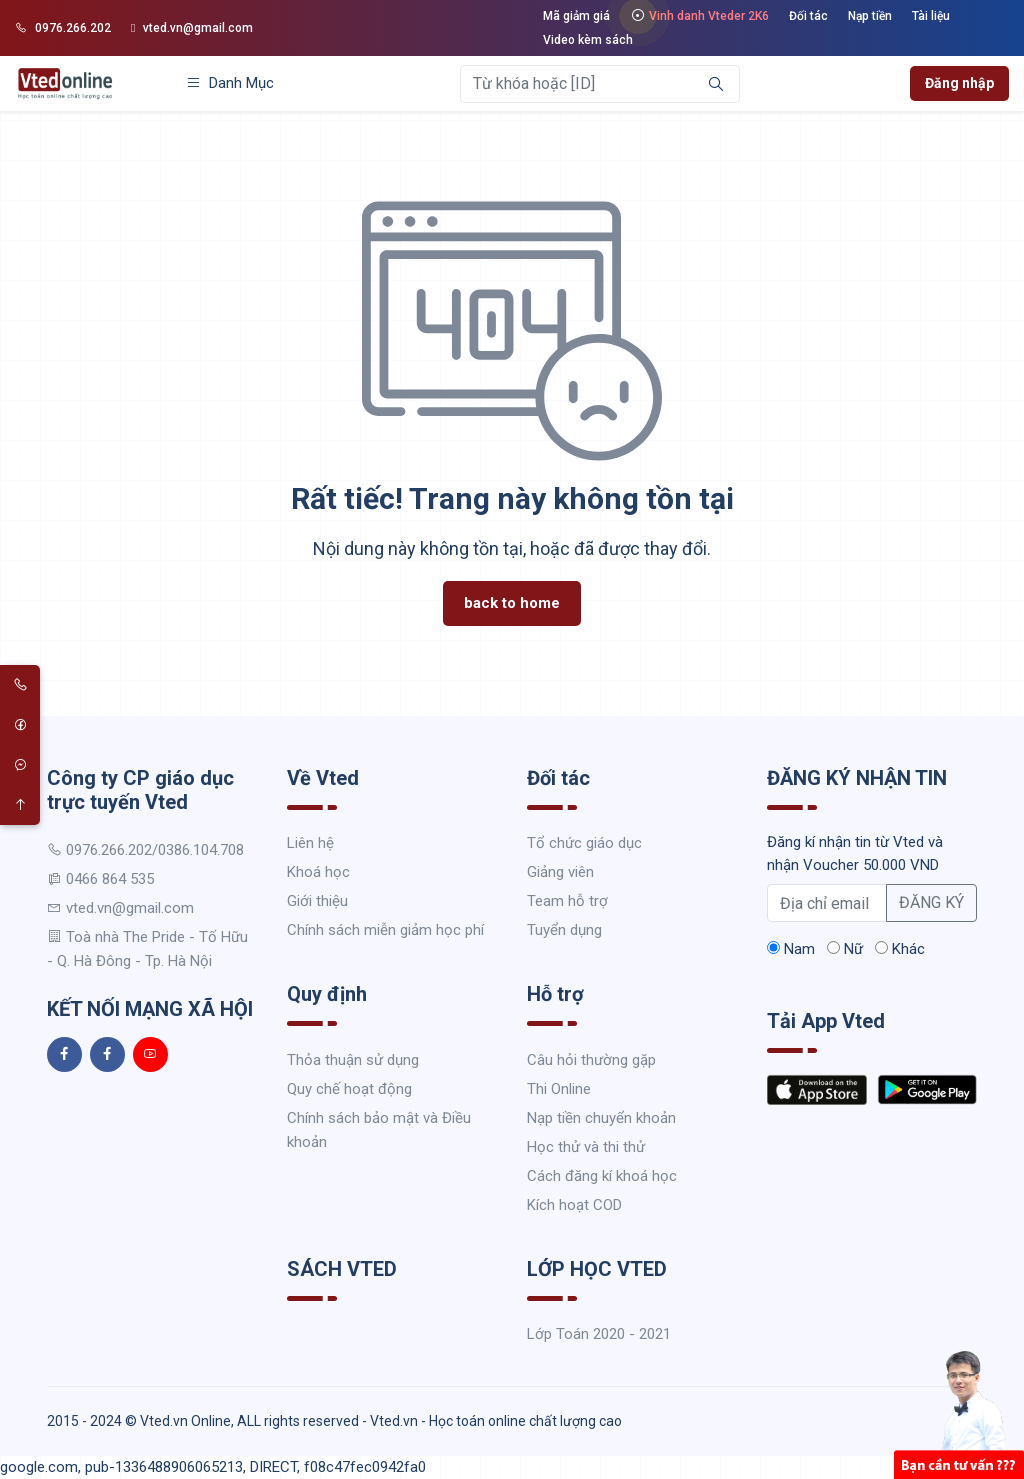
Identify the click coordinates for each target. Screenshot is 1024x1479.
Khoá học (318, 872)
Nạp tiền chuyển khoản (601, 1118)
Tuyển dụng (564, 930)
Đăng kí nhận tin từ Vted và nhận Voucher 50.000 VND (855, 853)
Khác (900, 949)
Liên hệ (310, 843)
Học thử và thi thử (586, 1147)
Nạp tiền (870, 16)
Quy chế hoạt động (349, 1089)
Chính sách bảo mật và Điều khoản (379, 1130)
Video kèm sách (588, 40)
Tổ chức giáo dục (584, 843)
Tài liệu (931, 16)
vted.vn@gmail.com (192, 28)
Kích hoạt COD (574, 1205)
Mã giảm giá (576, 16)
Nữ (845, 949)
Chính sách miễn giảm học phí (385, 930)
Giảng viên (560, 872)
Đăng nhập (959, 83)
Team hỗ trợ (567, 901)
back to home (512, 603)
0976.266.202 (63, 28)
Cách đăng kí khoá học (602, 1176)
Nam (791, 949)
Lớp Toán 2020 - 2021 (599, 1334)
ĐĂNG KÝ (931, 902)
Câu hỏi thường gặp (591, 1060)
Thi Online (559, 1089)
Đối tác (808, 16)
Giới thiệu (317, 901)
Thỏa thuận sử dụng (353, 1060)
